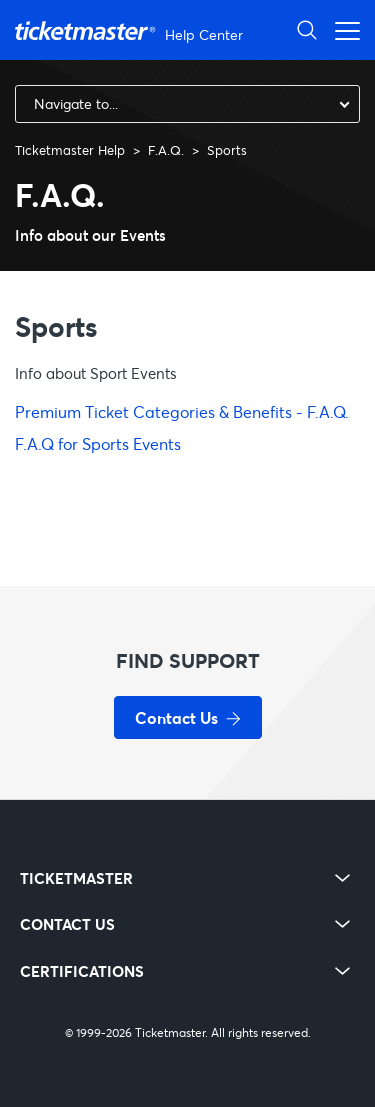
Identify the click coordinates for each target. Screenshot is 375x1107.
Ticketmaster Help (70, 150)
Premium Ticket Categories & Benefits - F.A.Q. (182, 411)
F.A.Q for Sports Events (98, 443)
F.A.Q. (166, 150)
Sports (227, 150)
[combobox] (187, 104)
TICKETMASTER (76, 878)
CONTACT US (67, 924)
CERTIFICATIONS (82, 971)
